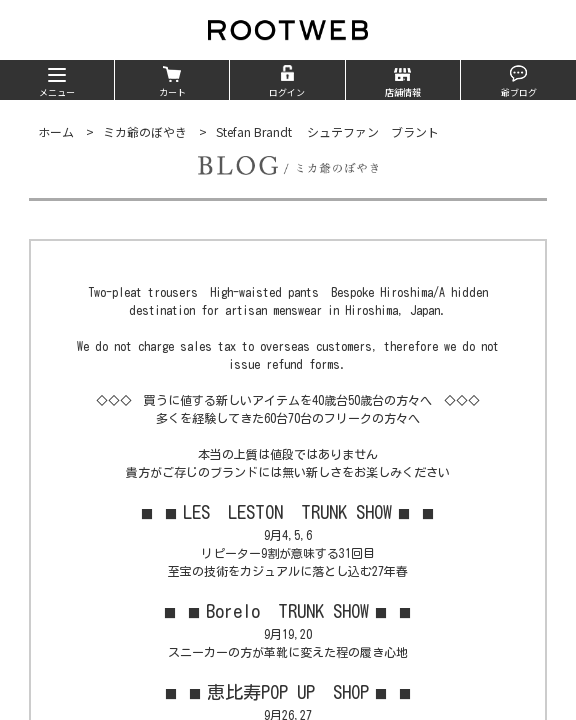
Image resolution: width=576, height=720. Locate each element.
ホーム (56, 131)
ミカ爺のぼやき (145, 131)
